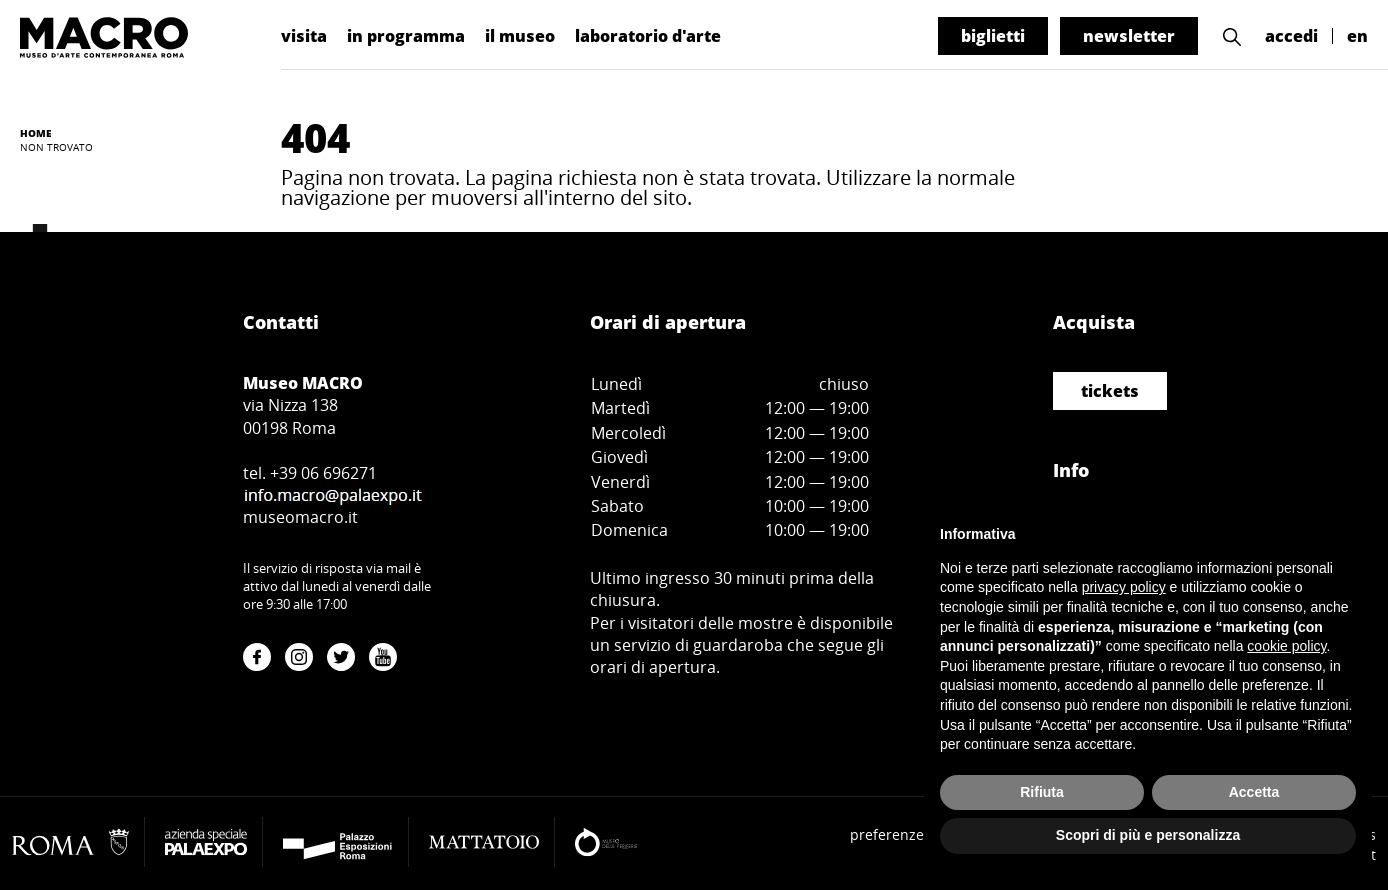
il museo (520, 36)
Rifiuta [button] (1042, 792)
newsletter (1129, 36)
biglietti (993, 36)
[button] (1232, 36)
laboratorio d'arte (648, 36)
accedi (1291, 36)
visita (304, 36)
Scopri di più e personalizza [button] (1148, 835)
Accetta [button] (1254, 792)
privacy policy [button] (1124, 587)
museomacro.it (300, 517)
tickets (1110, 391)
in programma (406, 36)
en (1357, 36)
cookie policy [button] (1286, 646)
